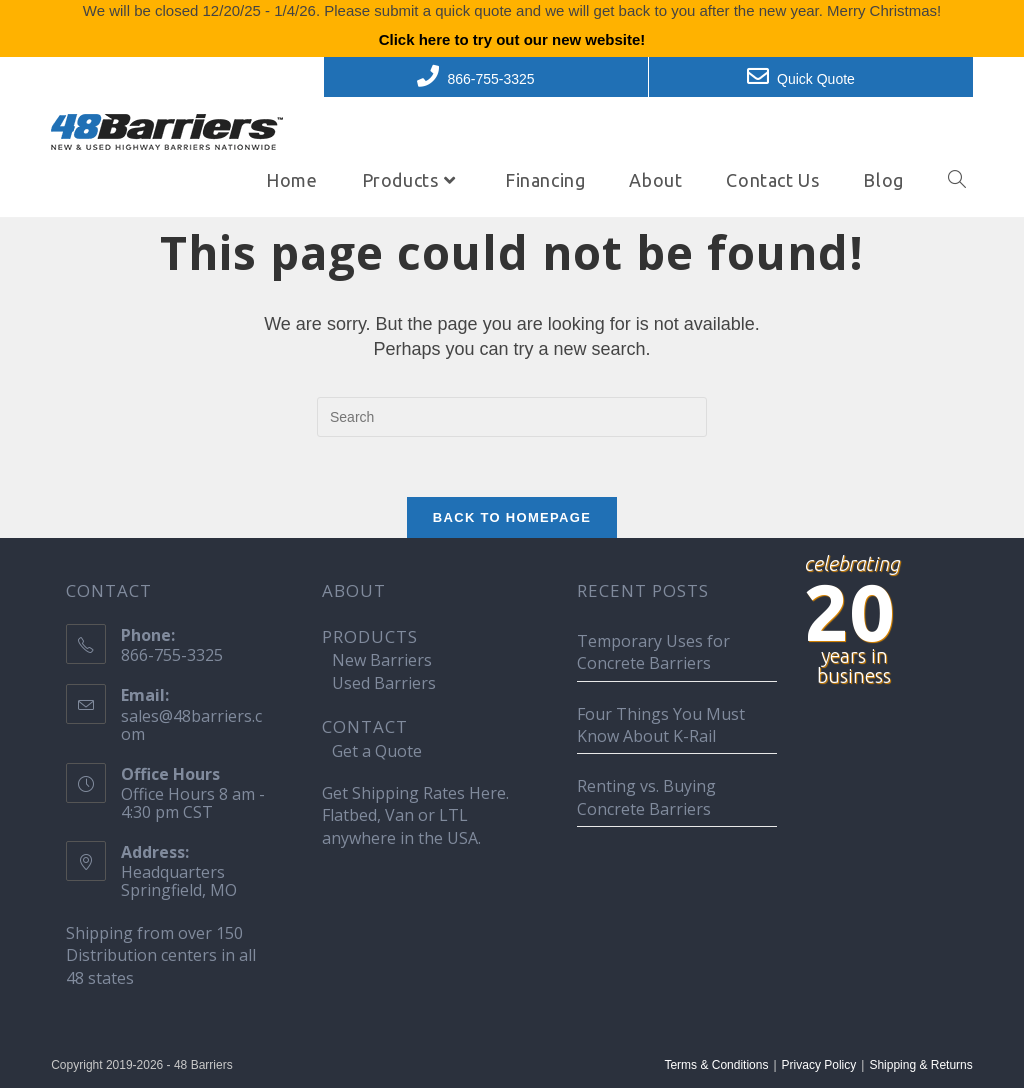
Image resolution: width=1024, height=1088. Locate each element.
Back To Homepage (512, 517)
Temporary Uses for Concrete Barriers (653, 652)
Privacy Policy (819, 1065)
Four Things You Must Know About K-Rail (661, 725)
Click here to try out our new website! (512, 39)
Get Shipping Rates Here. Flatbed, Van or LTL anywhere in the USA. (415, 815)
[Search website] (957, 180)
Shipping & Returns (920, 1065)
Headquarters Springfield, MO (179, 881)
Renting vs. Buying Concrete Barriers (646, 797)
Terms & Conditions (716, 1065)
